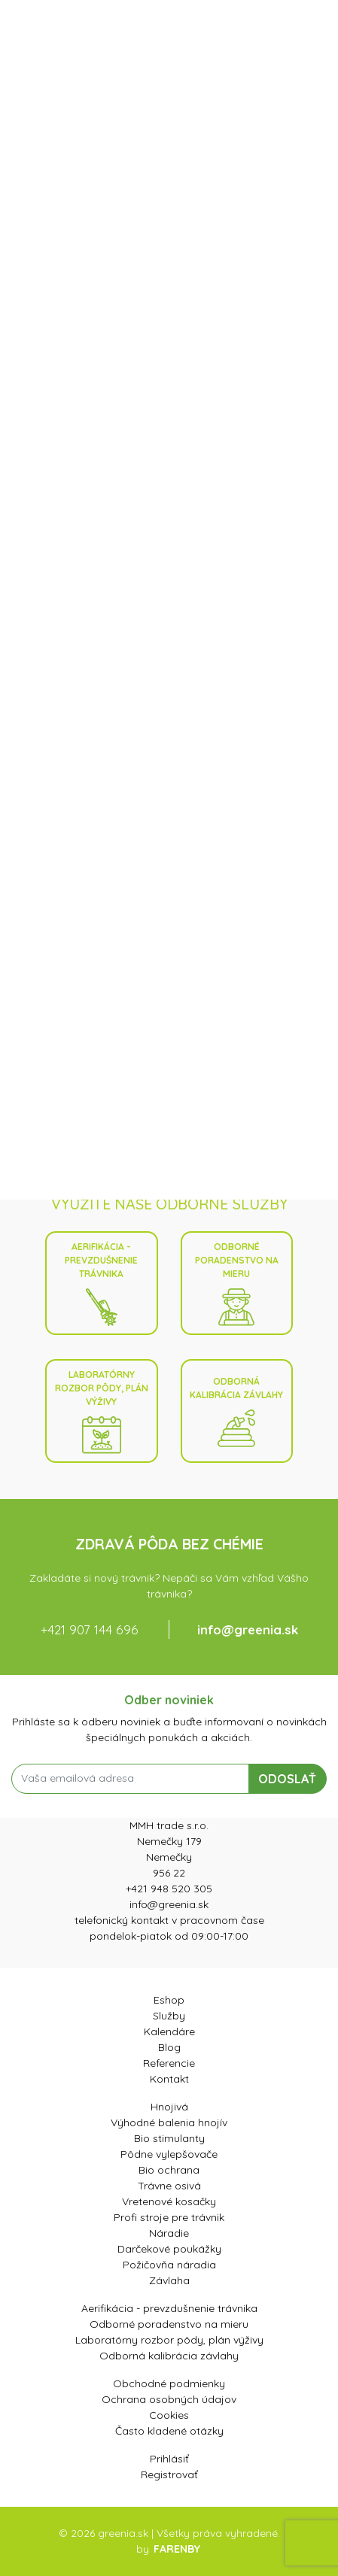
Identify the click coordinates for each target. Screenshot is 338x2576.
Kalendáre (169, 2031)
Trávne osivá (169, 2185)
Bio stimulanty (169, 2138)
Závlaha (169, 2280)
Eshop (169, 2000)
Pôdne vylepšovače (169, 2154)
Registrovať (169, 2474)
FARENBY (177, 2549)
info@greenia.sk (247, 1629)
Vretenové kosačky (169, 2201)
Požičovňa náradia (169, 2264)
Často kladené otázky (169, 2431)
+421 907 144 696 (90, 1629)
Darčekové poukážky (169, 2249)
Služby (169, 2015)
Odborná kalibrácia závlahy (236, 1411)
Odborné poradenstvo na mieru (237, 1283)
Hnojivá (169, 2106)
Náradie (169, 2233)
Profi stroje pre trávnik (169, 2217)
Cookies (169, 2415)
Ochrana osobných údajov (169, 2399)
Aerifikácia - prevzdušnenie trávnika (101, 1283)
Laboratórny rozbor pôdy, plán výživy (101, 1411)
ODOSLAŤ (287, 1778)
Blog (169, 2047)
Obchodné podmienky (169, 2383)
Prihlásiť (169, 2458)
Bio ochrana (169, 2170)
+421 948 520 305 (169, 1888)
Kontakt (169, 2079)
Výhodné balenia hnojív (169, 2122)
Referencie (169, 2063)
